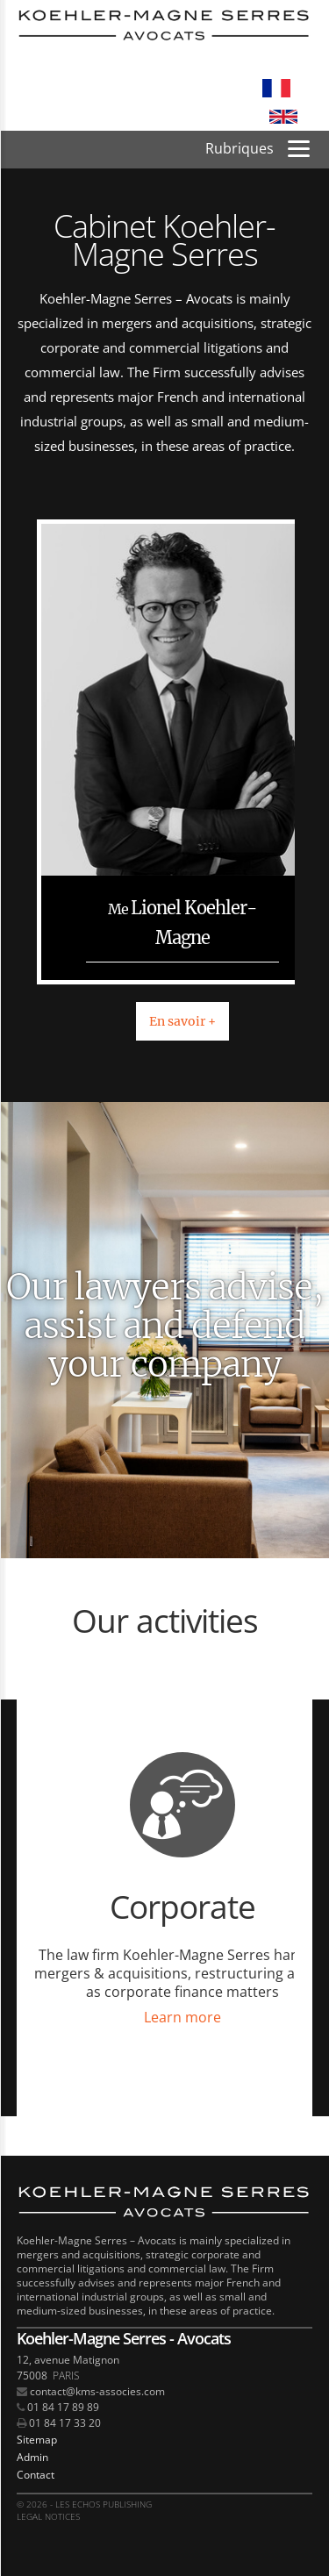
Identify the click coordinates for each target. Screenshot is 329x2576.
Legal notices (48, 2516)
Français (276, 89)
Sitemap (37, 2439)
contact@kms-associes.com (97, 2391)
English (283, 117)
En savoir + (182, 1021)
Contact (35, 2474)
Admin (32, 2457)
